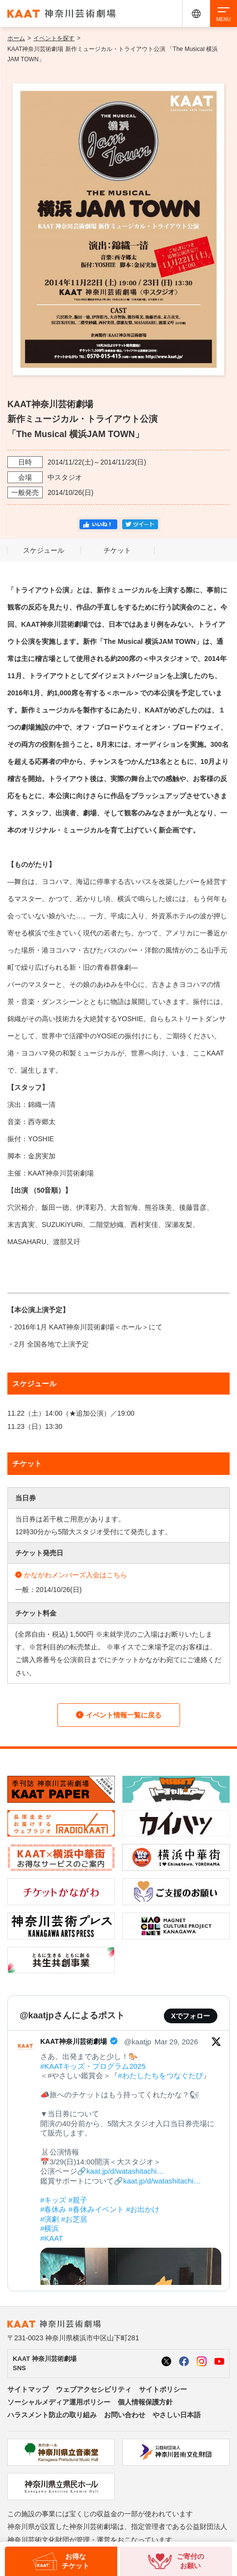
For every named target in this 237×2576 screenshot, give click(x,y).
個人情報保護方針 (145, 2402)
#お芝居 (74, 2219)
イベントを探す (54, 38)
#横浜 (49, 2228)
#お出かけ (142, 2209)
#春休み (53, 2209)
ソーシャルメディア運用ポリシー (58, 2402)
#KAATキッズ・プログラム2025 (93, 2066)
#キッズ (53, 2200)
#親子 (78, 2200)
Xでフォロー (190, 2016)
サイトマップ (28, 2389)
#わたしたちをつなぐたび (160, 2075)
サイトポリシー (163, 2389)
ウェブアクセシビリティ (94, 2389)
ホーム (16, 38)
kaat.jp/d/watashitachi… (125, 2171)
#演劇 (49, 2219)
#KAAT (51, 2238)
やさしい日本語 (177, 2415)
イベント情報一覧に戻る (118, 1715)
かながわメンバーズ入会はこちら (71, 1575)
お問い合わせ (124, 2415)
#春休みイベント (96, 2209)
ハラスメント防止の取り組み (52, 2415)
